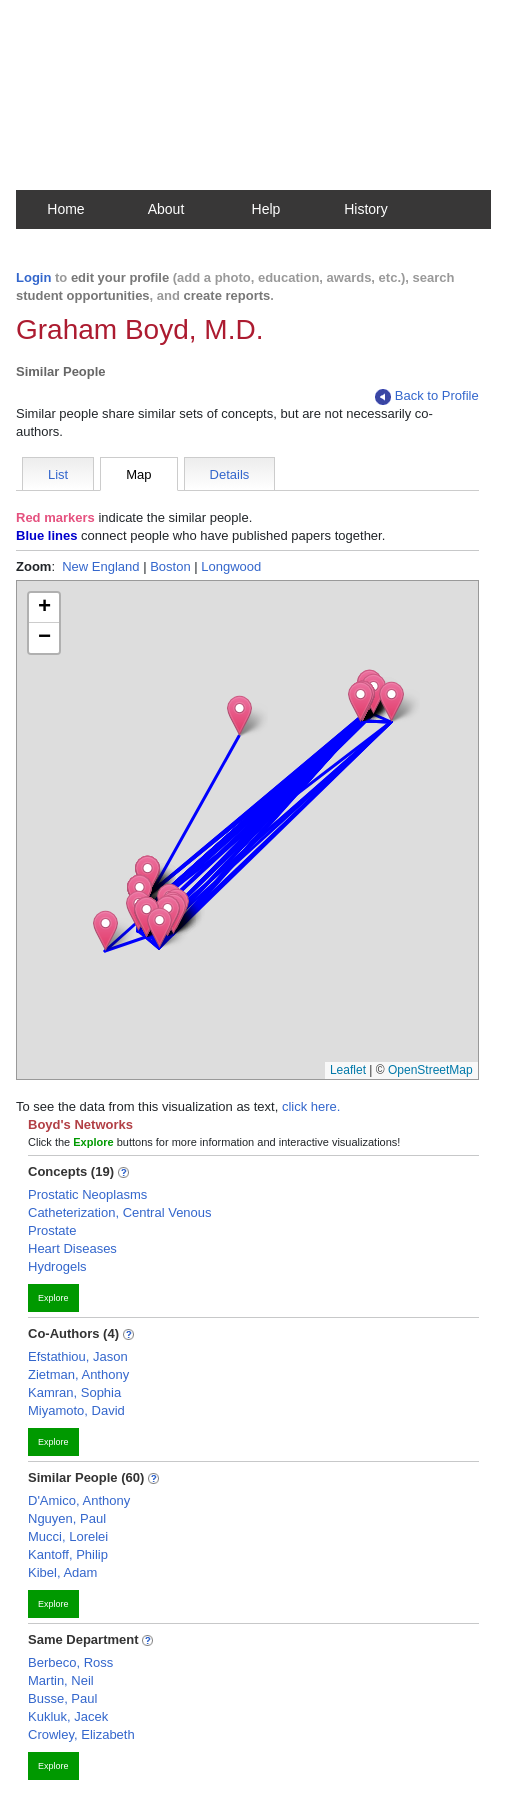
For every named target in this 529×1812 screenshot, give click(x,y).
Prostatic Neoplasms (87, 1194)
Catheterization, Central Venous (120, 1212)
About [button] (166, 209)
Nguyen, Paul (67, 1518)
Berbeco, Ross (70, 1662)
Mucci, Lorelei (68, 1536)
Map (138, 474)
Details (230, 474)
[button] (159, 927)
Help (266, 209)
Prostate (52, 1230)
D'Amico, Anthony (79, 1500)
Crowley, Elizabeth (81, 1734)
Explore (53, 1298)
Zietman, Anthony (78, 1374)
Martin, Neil (61, 1680)
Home (65, 209)
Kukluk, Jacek (68, 1716)
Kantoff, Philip (68, 1554)
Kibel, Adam (62, 1572)
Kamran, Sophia (74, 1392)
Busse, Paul (62, 1698)
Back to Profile (427, 396)
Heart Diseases (72, 1248)
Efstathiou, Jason (78, 1356)
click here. (311, 1106)
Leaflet (348, 1070)
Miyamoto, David (76, 1410)
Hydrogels (57, 1266)
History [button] (366, 209)
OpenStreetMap (430, 1070)
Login (33, 277)
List (58, 474)
